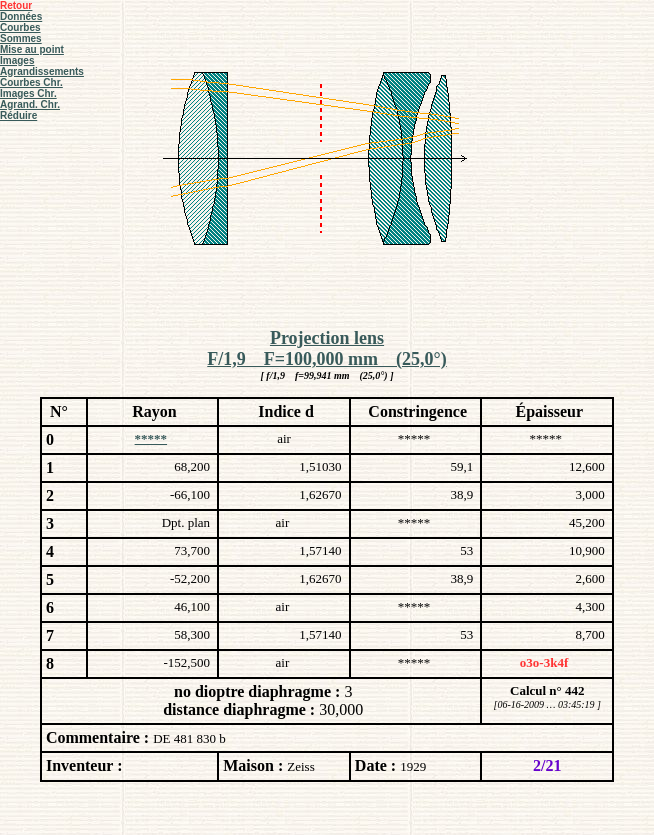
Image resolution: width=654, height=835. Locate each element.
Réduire (18, 115)
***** (151, 438)
